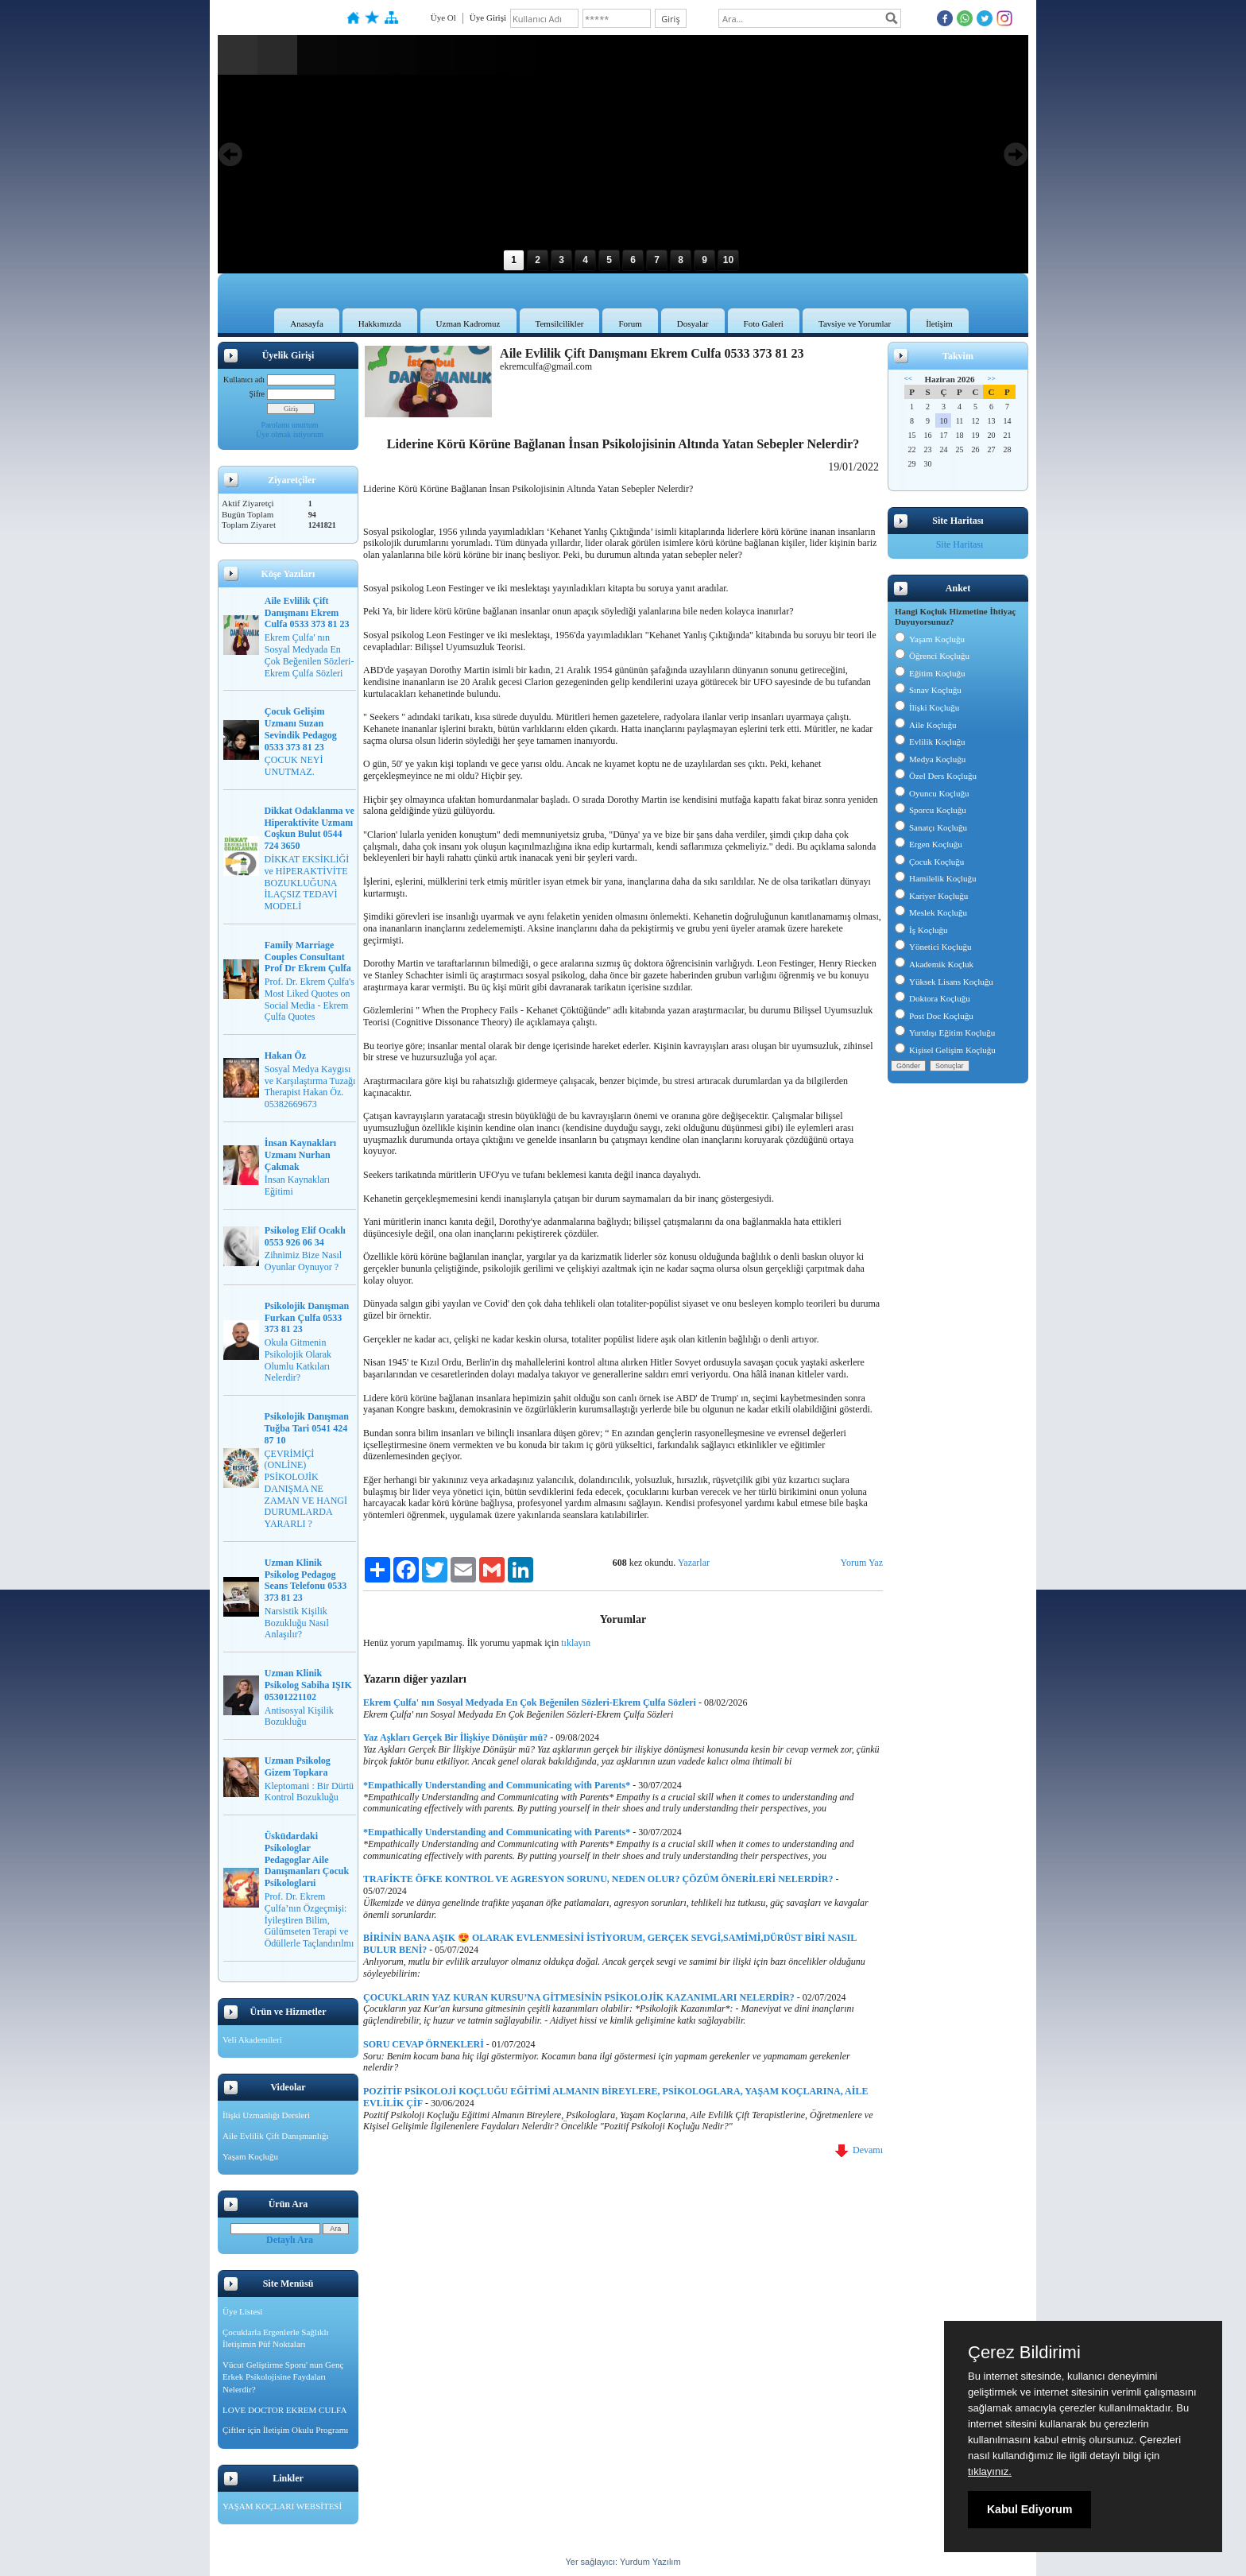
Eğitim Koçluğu (930, 673)
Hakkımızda (379, 323)
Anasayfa (306, 323)
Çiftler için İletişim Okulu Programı (285, 2430)
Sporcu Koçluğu (930, 810)
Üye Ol (443, 17)
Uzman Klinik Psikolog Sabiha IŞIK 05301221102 (308, 1685)
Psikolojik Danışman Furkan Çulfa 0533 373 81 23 (307, 1317)
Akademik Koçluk (934, 964)
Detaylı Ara (289, 2239)
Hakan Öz (285, 1055)
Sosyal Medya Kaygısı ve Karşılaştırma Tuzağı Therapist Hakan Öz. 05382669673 (310, 1086)
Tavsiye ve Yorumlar (854, 323)
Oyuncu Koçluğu (932, 793)
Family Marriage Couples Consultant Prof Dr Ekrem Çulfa (308, 956)
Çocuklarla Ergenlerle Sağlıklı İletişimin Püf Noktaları (275, 2338)
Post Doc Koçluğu (934, 1016)
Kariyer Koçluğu (931, 896)
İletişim (939, 323)
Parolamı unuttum (290, 424)
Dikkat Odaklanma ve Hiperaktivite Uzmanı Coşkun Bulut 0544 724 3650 (309, 828)
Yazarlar (694, 1562)
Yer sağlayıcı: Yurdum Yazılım (622, 2561)
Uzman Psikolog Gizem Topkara (298, 1766)
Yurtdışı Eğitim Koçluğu (945, 1032)
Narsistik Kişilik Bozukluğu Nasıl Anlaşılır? (297, 1623)
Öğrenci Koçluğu (932, 655)
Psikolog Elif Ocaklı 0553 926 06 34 (305, 1236)
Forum (629, 323)
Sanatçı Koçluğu (931, 827)
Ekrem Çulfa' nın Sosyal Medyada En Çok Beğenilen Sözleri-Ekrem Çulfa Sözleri (309, 655)
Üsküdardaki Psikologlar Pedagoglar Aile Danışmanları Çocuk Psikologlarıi (307, 1859)
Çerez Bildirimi (1024, 2353)
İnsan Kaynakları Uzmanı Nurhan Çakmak (300, 1154)
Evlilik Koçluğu (930, 741)
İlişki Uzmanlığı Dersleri (266, 2115)
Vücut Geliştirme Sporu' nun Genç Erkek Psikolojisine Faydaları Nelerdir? (282, 2377)
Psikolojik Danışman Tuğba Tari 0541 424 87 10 (307, 1428)
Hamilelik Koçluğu (936, 878)
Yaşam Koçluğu (250, 2156)
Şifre (257, 393)
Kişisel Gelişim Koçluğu (945, 1050)
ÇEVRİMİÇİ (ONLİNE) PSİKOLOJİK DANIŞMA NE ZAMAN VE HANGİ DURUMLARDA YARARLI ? (306, 1489)
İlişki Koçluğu (927, 707)
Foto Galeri (764, 323)
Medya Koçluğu (930, 759)
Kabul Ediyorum (1029, 2509)
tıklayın (575, 1642)
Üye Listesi (242, 2311)
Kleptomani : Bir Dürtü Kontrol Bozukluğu (309, 1791)
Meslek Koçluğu (931, 912)
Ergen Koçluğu (928, 844)
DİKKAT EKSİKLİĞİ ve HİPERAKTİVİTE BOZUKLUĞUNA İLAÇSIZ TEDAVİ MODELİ (307, 883)
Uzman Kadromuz (468, 323)
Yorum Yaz (862, 1562)
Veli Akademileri (252, 2039)
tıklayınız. (990, 2471)
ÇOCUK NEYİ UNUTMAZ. (294, 765)
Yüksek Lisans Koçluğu (944, 981)
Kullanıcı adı (244, 379)
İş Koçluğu (921, 930)
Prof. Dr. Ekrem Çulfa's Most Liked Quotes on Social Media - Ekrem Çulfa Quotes (309, 999)
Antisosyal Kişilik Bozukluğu (299, 1716)
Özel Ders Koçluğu (936, 776)
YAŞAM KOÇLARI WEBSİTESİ (282, 2506)
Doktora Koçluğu (932, 998)
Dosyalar (693, 323)
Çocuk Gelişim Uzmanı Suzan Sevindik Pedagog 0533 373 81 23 (301, 729)
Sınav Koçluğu (928, 690)
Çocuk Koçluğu (929, 861)
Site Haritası (960, 544)
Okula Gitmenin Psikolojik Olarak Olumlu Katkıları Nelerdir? (298, 1360)
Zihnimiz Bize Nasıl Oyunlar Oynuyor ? (303, 1261)
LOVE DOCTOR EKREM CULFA (284, 2410)
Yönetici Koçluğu (933, 946)
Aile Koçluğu (926, 725)
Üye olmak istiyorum (289, 434)
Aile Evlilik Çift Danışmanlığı (275, 2135)
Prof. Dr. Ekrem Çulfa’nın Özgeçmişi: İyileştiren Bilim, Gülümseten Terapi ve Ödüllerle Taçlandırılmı (309, 1920)
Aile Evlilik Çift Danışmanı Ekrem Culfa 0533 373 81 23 (307, 612)
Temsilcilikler (560, 323)
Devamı (859, 2150)
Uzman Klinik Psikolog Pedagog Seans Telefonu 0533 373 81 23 (305, 1580)
